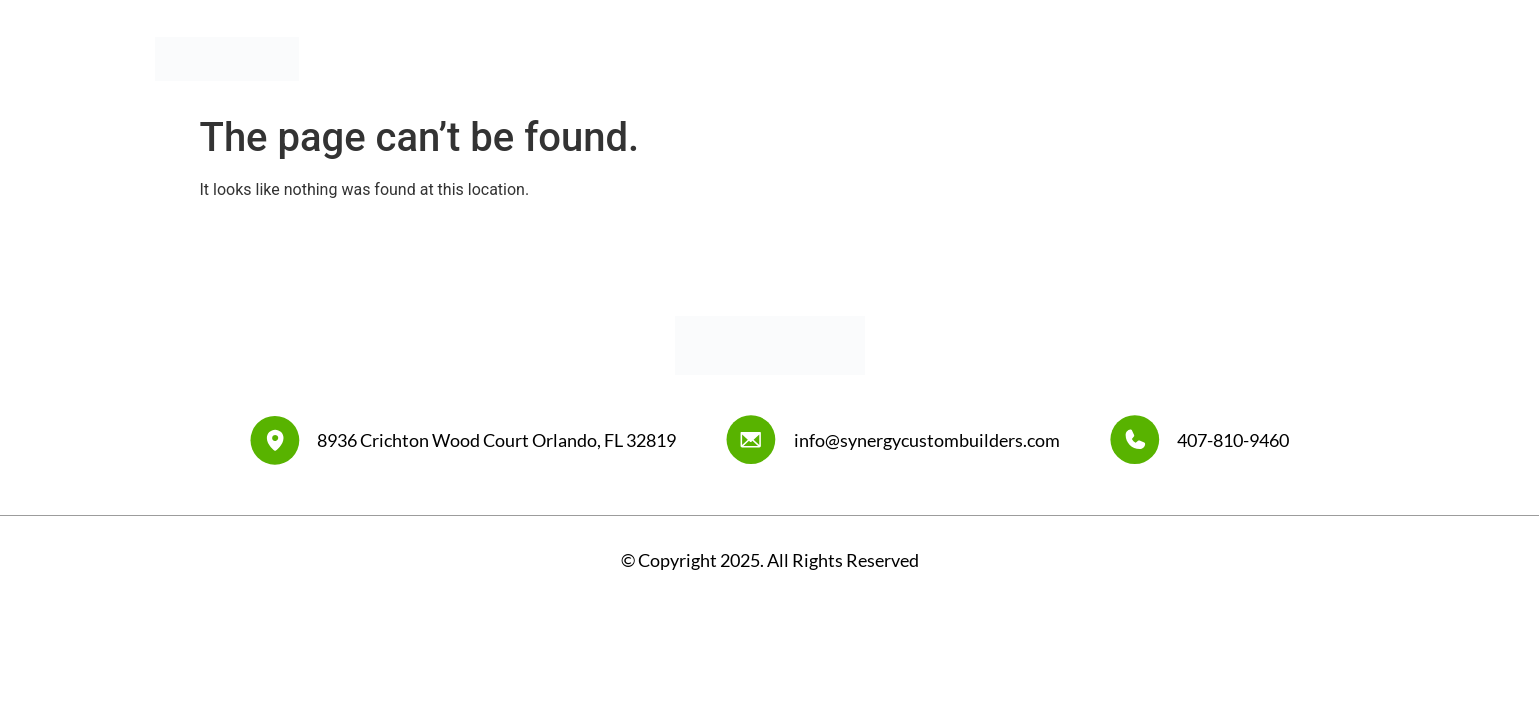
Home (868, 58)
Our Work (1040, 58)
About (947, 58)
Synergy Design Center (1189, 58)
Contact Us (1343, 58)
